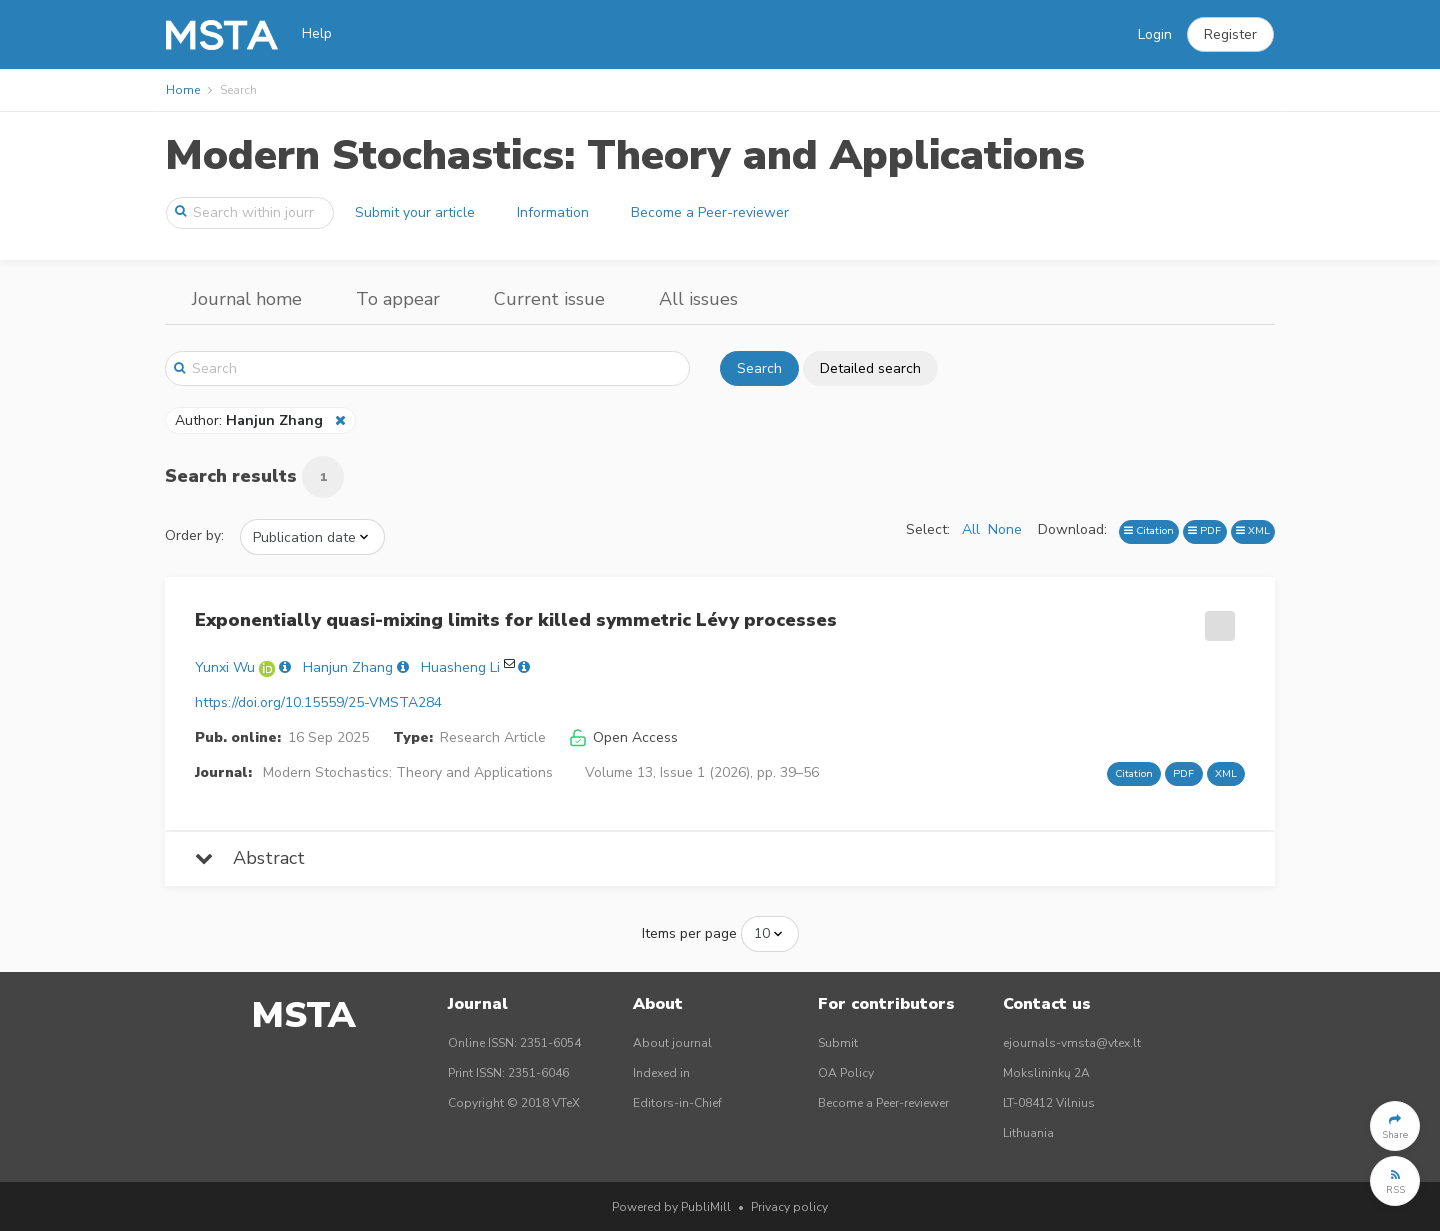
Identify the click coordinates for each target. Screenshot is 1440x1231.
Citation (1149, 530)
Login (1155, 34)
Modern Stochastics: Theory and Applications (625, 155)
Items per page (689, 933)
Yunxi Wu (225, 667)
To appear (398, 299)
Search (759, 368)
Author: (251, 420)
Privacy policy (789, 1207)
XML (1253, 530)
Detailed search (870, 368)
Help (317, 33)
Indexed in (661, 1073)
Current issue (549, 299)
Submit (838, 1043)
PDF (1204, 530)
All (971, 529)
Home (183, 90)
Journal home (247, 299)
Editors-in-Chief (677, 1103)
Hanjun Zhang (348, 667)
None (1005, 529)
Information (553, 212)
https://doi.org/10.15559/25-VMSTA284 (318, 702)
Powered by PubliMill (671, 1207)
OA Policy (846, 1073)
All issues (698, 299)
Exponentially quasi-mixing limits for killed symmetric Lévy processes (516, 620)
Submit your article (415, 212)
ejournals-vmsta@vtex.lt (1072, 1043)
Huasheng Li (460, 667)
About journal (672, 1043)
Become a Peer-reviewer (710, 212)
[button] (1230, 35)
